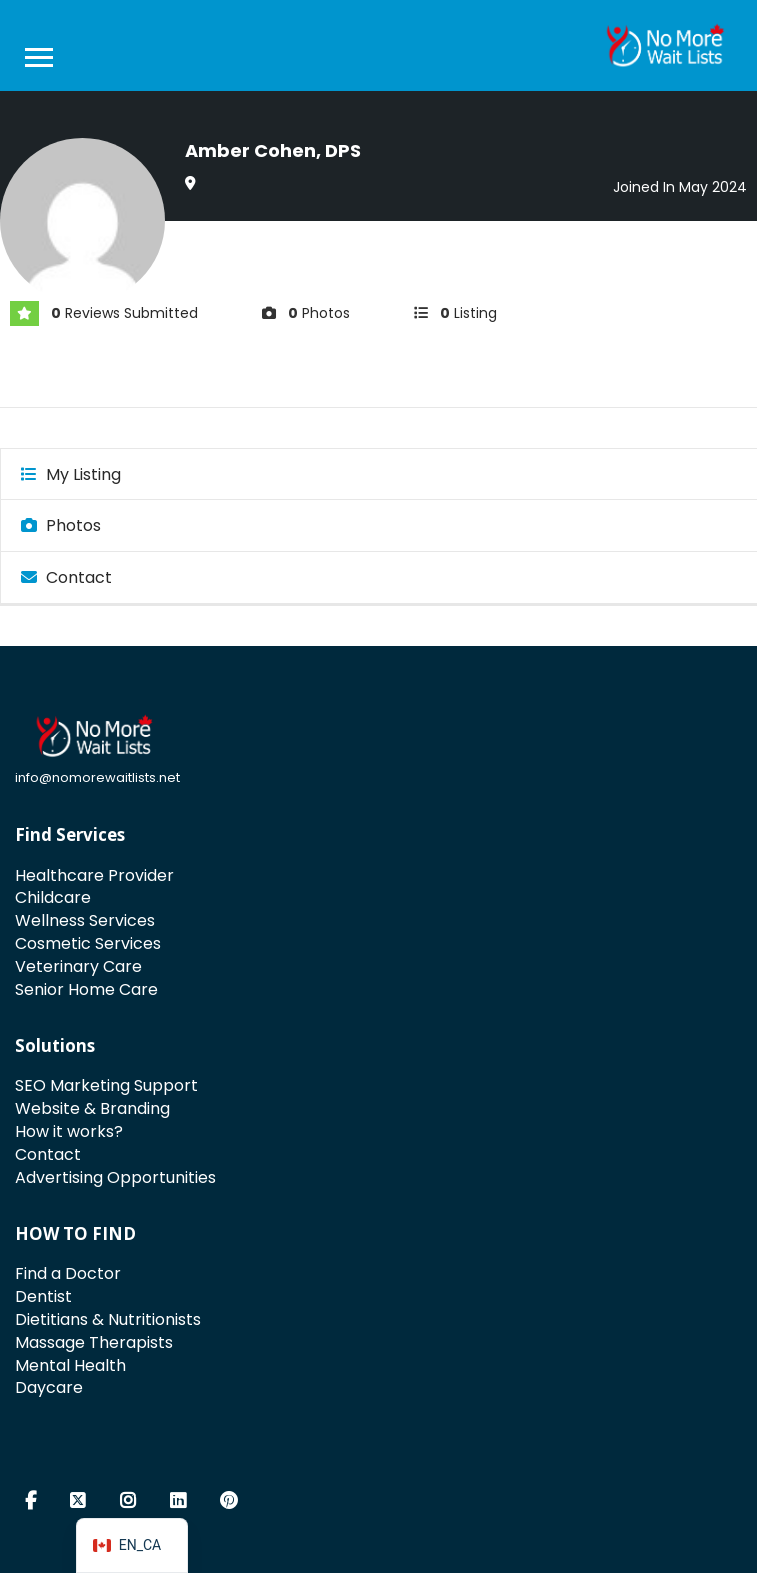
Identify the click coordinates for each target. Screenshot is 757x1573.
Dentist (43, 1296)
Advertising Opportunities (115, 1177)
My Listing (71, 474)
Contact (66, 577)
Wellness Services (85, 920)
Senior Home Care (86, 989)
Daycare (49, 1387)
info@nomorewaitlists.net (97, 777)
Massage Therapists (94, 1342)
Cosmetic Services (88, 943)
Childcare (53, 897)
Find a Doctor (68, 1273)
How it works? (69, 1131)
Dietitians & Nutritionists (108, 1319)
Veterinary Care (78, 966)
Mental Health (70, 1365)
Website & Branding (92, 1108)
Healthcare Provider (94, 875)
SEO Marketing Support (106, 1085)
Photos (61, 525)
